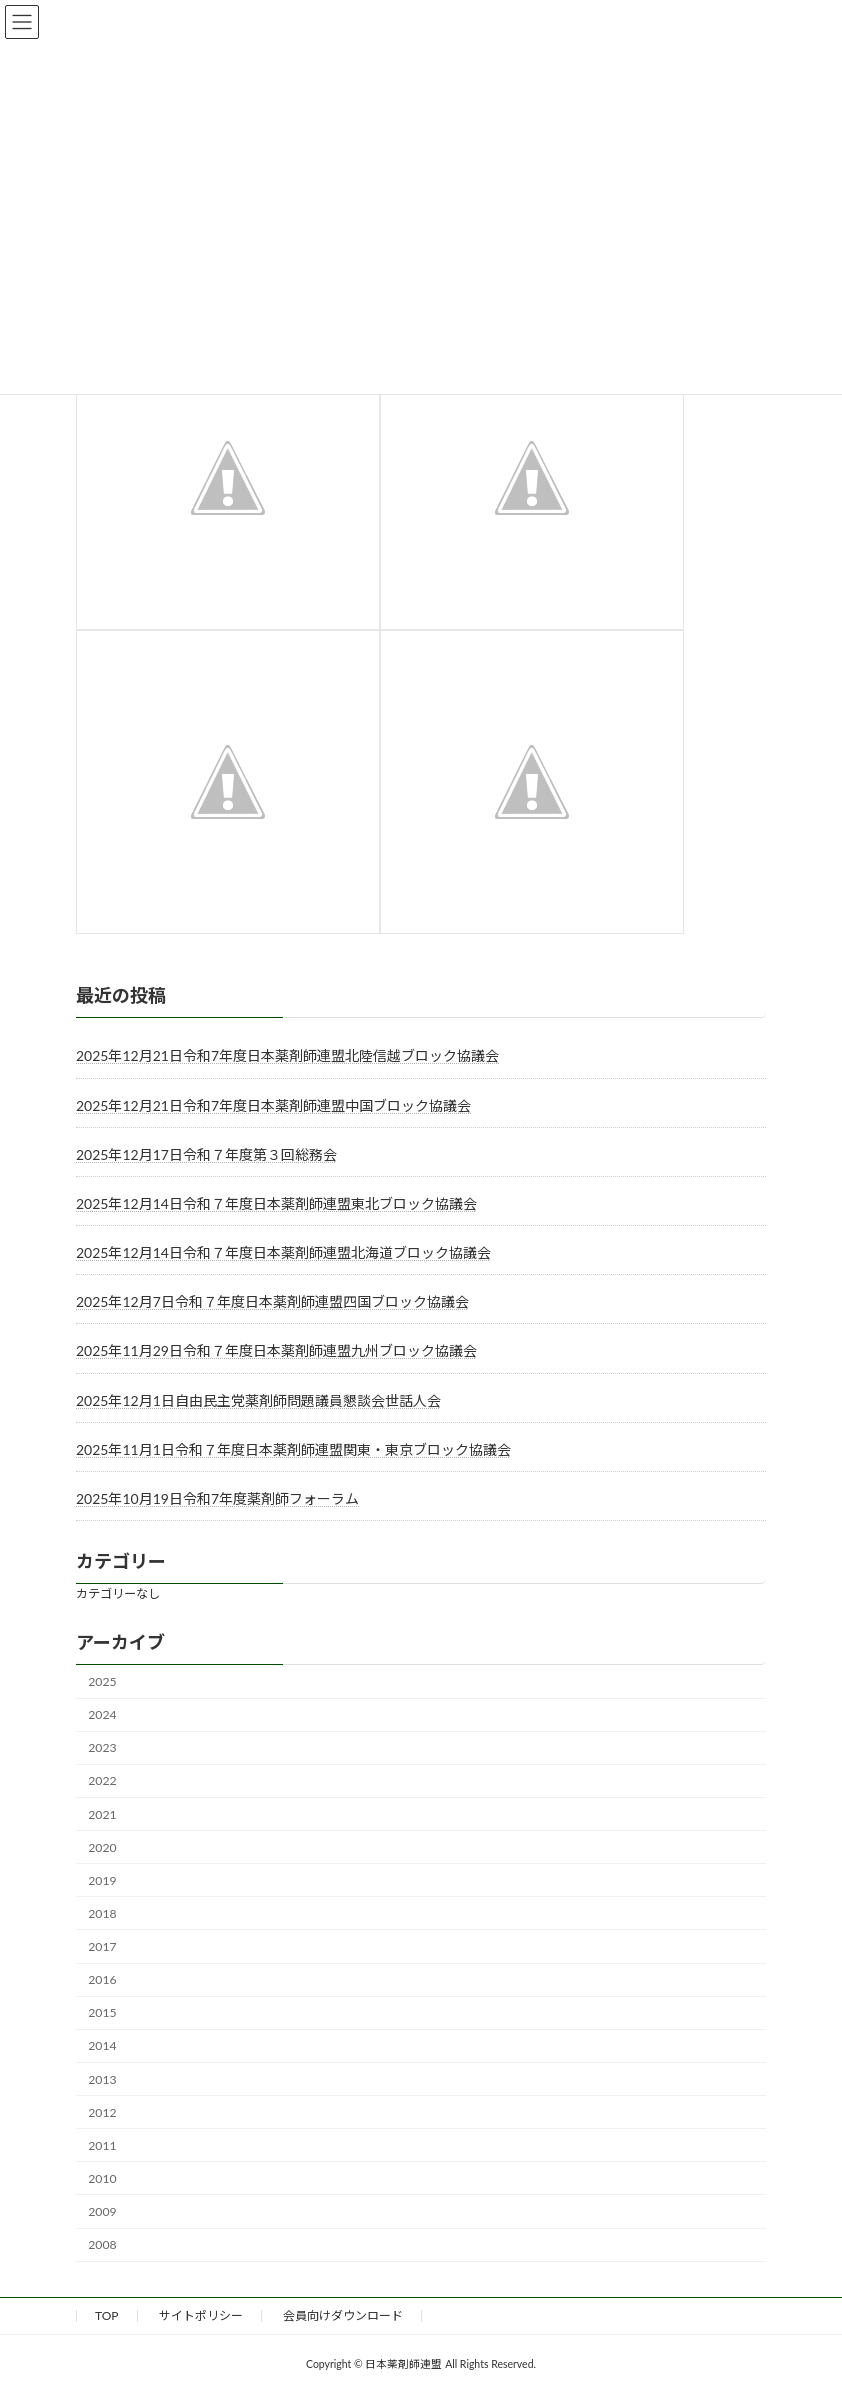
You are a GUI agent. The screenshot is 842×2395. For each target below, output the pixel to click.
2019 (102, 1880)
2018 (102, 1913)
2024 (102, 1714)
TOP (107, 2315)
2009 (102, 2211)
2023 (102, 1747)
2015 (102, 2012)
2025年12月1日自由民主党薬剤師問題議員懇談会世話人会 (258, 1400)
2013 (102, 2079)
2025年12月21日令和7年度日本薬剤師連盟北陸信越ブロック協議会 (287, 1056)
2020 (102, 1847)
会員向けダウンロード (343, 2315)
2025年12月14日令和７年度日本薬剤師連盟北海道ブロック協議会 (283, 1252)
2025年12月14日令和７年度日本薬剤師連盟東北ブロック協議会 (276, 1203)
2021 (102, 1814)
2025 (102, 1681)
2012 (102, 2112)
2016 (102, 1979)
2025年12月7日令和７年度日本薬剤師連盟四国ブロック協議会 (272, 1301)
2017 (102, 1946)
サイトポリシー (201, 2315)
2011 (102, 2145)
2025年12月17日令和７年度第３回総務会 (206, 1154)
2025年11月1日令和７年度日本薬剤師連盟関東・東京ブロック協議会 (293, 1449)
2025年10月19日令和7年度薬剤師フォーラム (217, 1498)
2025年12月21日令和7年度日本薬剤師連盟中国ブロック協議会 (273, 1105)
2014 (102, 2046)
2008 (102, 2244)
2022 (102, 1781)
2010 (102, 2178)
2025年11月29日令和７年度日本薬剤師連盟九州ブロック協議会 (276, 1351)
